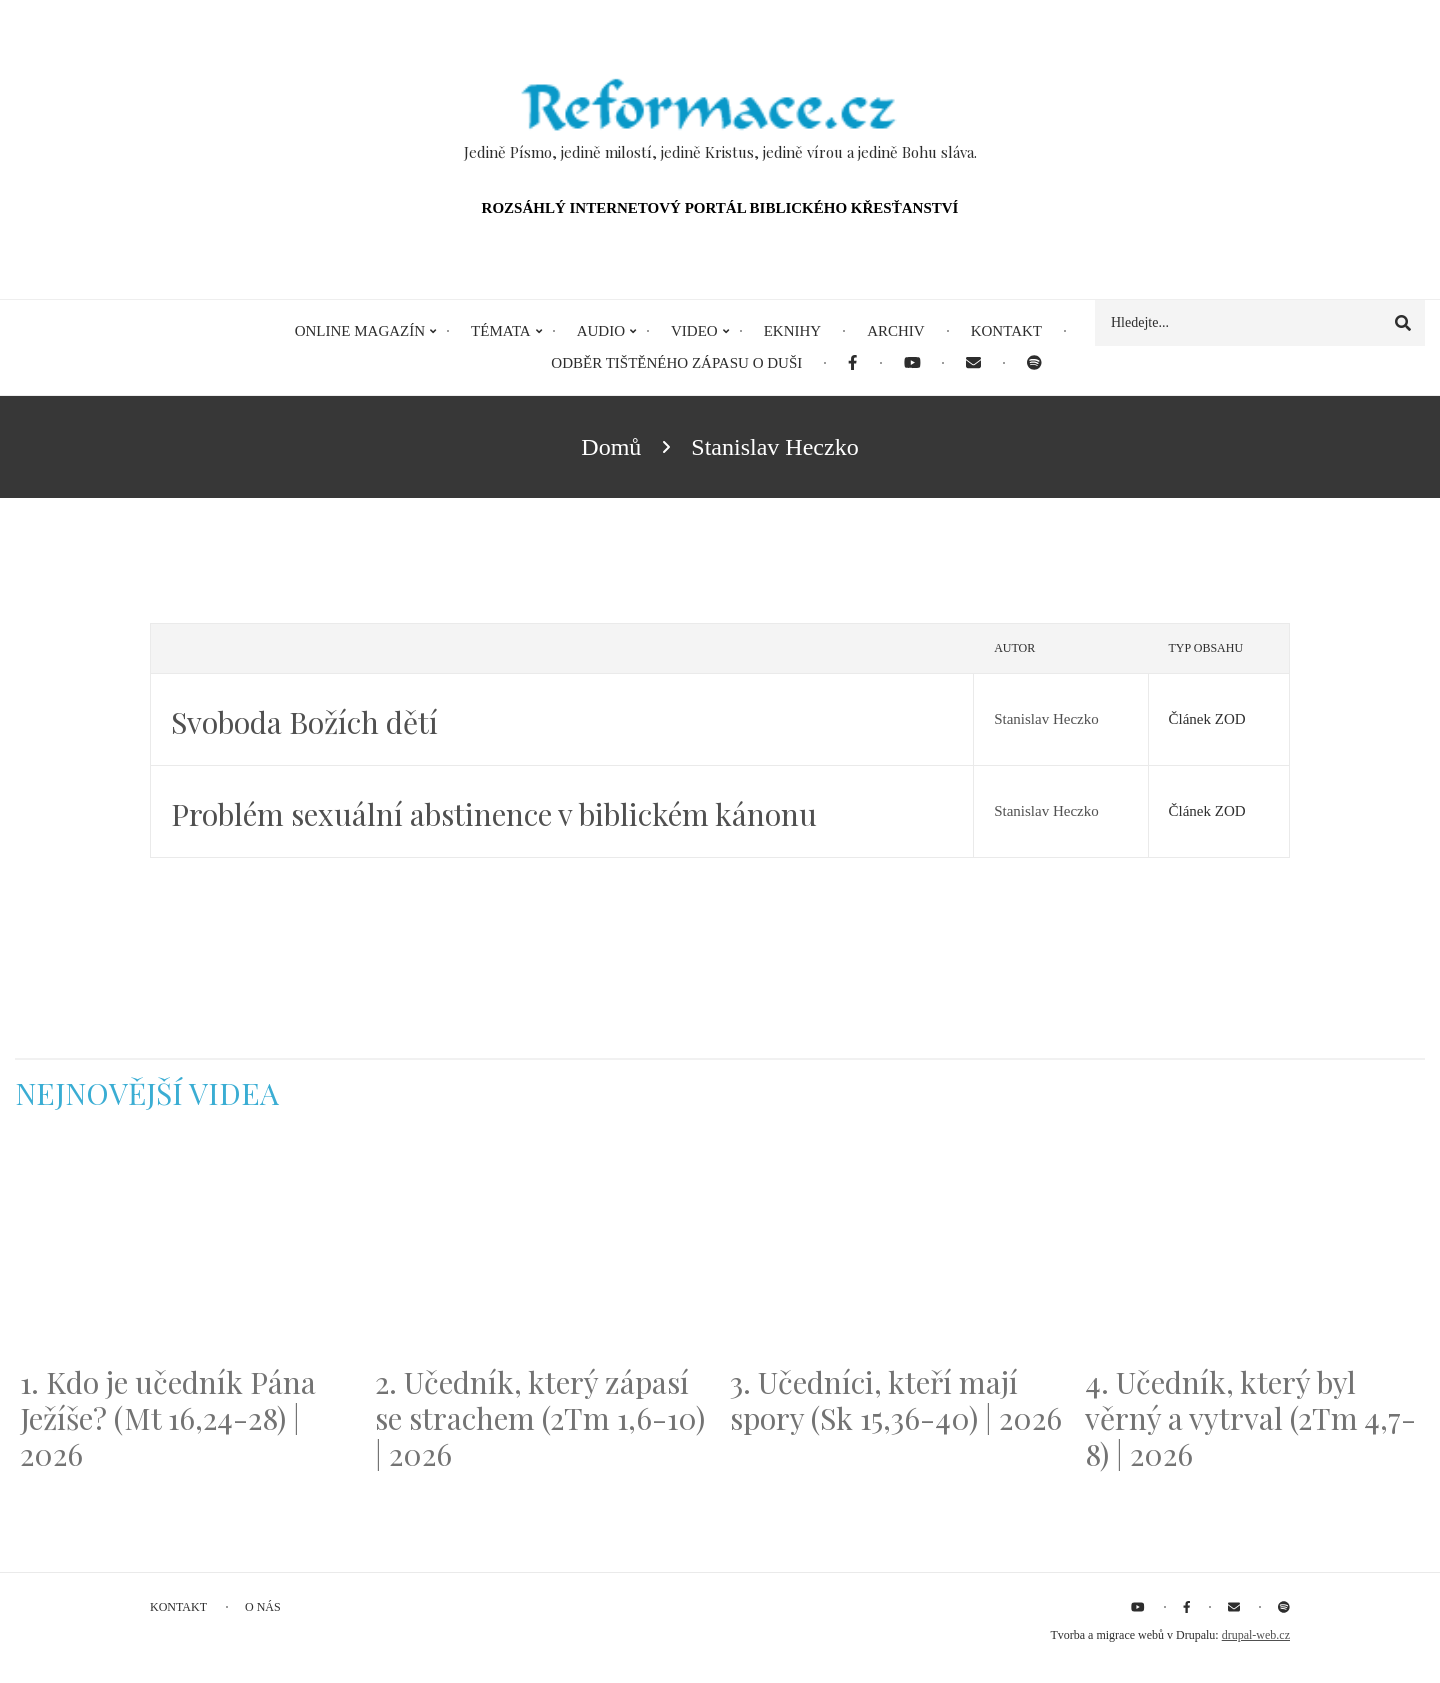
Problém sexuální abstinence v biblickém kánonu (494, 814)
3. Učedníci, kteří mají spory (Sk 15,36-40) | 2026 (896, 1400)
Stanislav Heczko (1046, 719)
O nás (263, 1607)
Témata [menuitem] (501, 331)
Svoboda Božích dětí (304, 722)
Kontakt (178, 1607)
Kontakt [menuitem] (1006, 331)
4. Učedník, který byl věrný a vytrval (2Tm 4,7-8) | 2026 (1250, 1418)
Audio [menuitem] (601, 331)
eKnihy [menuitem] (793, 331)
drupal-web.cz (1256, 1635)
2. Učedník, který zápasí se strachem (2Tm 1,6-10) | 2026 (540, 1418)
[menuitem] (852, 363)
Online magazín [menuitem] (360, 331)
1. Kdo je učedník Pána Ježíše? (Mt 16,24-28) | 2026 (168, 1418)
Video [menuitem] (694, 331)
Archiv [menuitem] (896, 331)
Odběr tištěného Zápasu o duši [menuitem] (676, 363)
